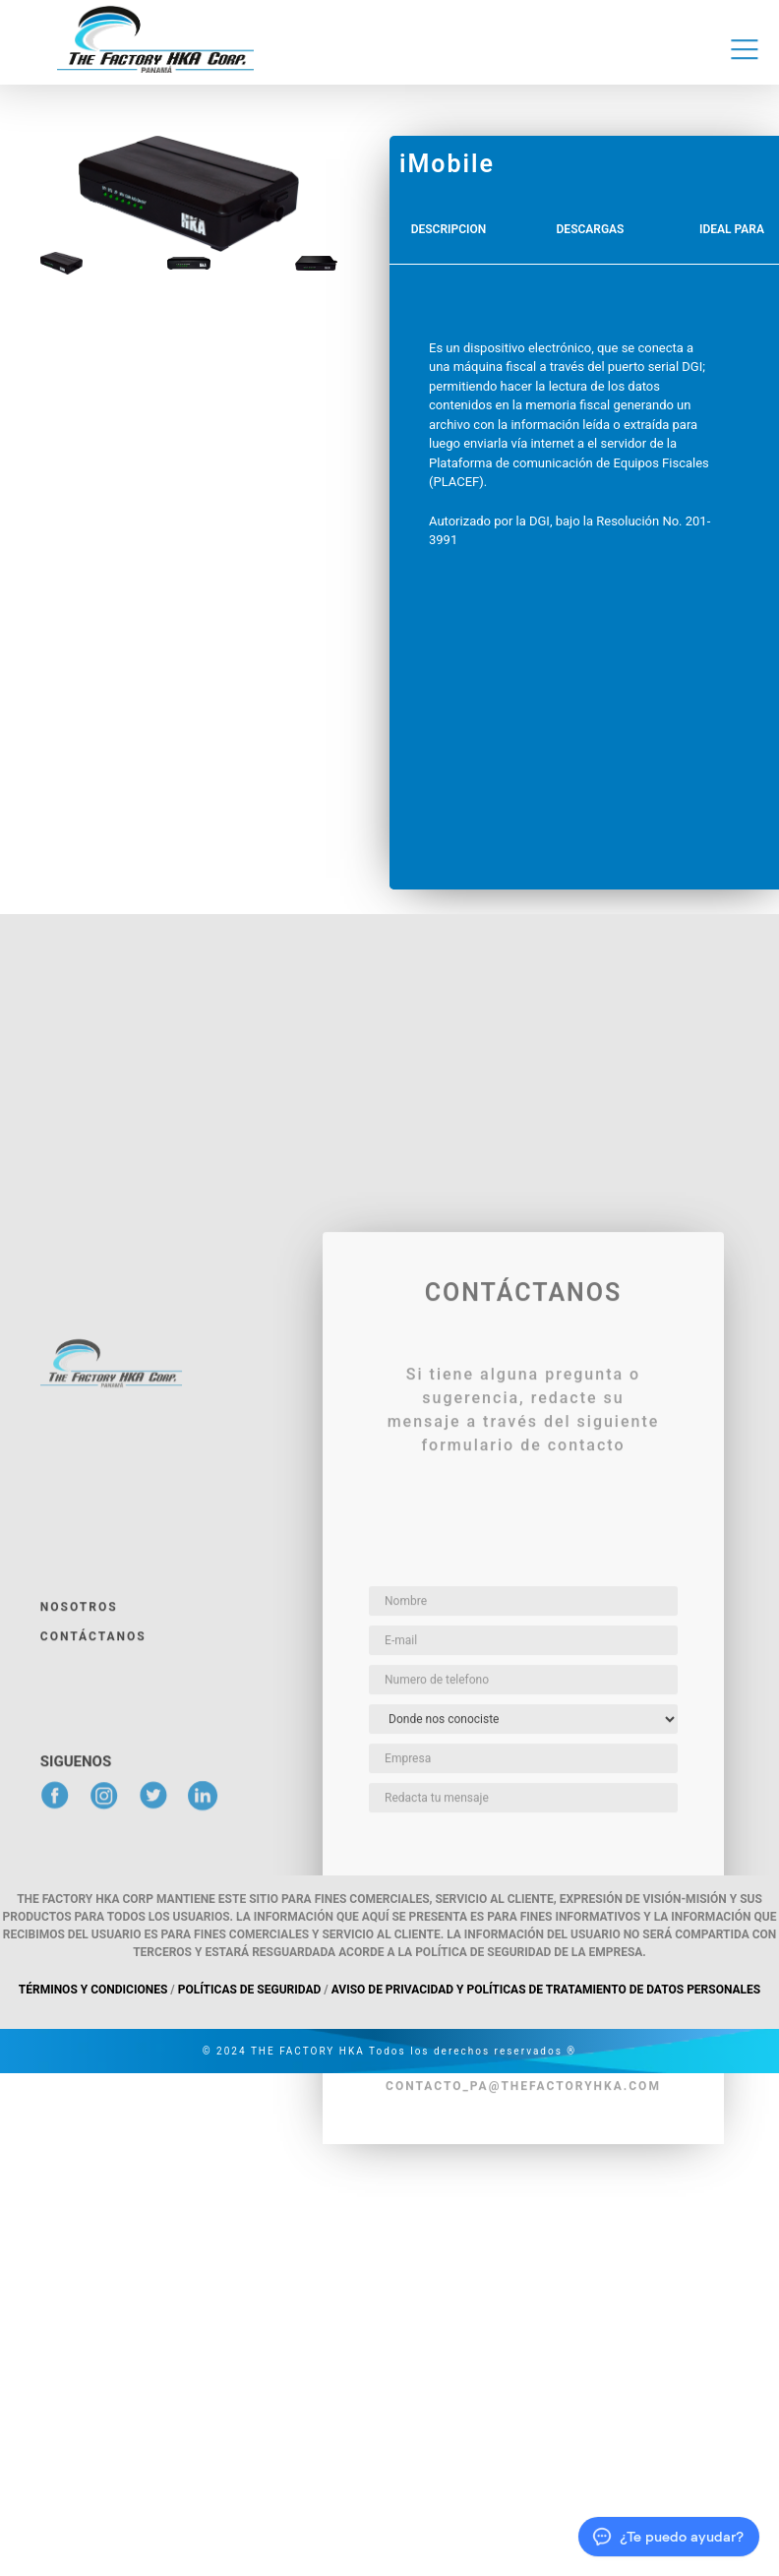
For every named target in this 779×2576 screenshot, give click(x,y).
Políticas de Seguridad (250, 1989)
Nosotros (79, 1858)
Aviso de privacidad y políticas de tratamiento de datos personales (545, 1989)
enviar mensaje (523, 2187)
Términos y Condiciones (93, 1989)
